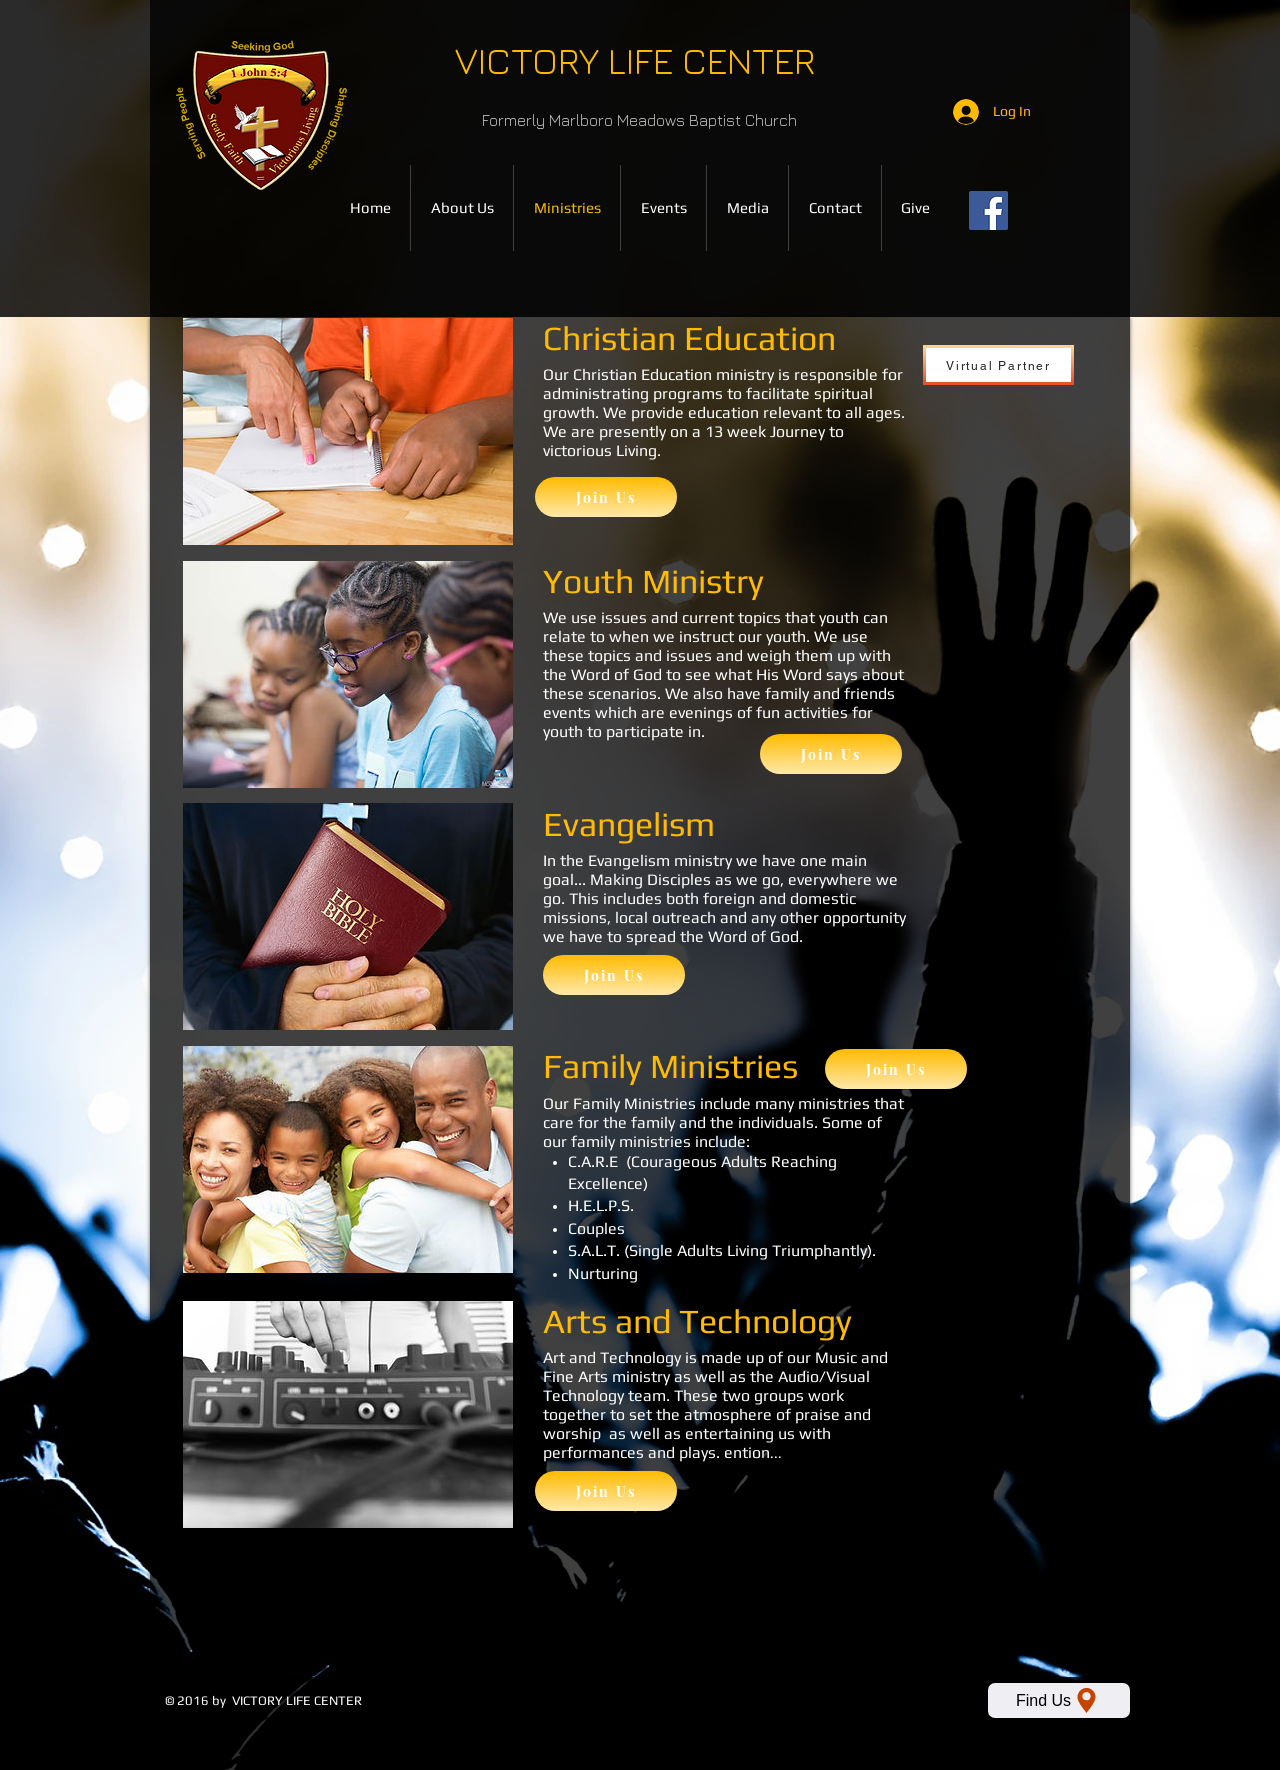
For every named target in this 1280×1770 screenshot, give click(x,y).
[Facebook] (988, 210)
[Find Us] (1059, 1700)
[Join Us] (606, 497)
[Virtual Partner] (998, 365)
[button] (747, 208)
